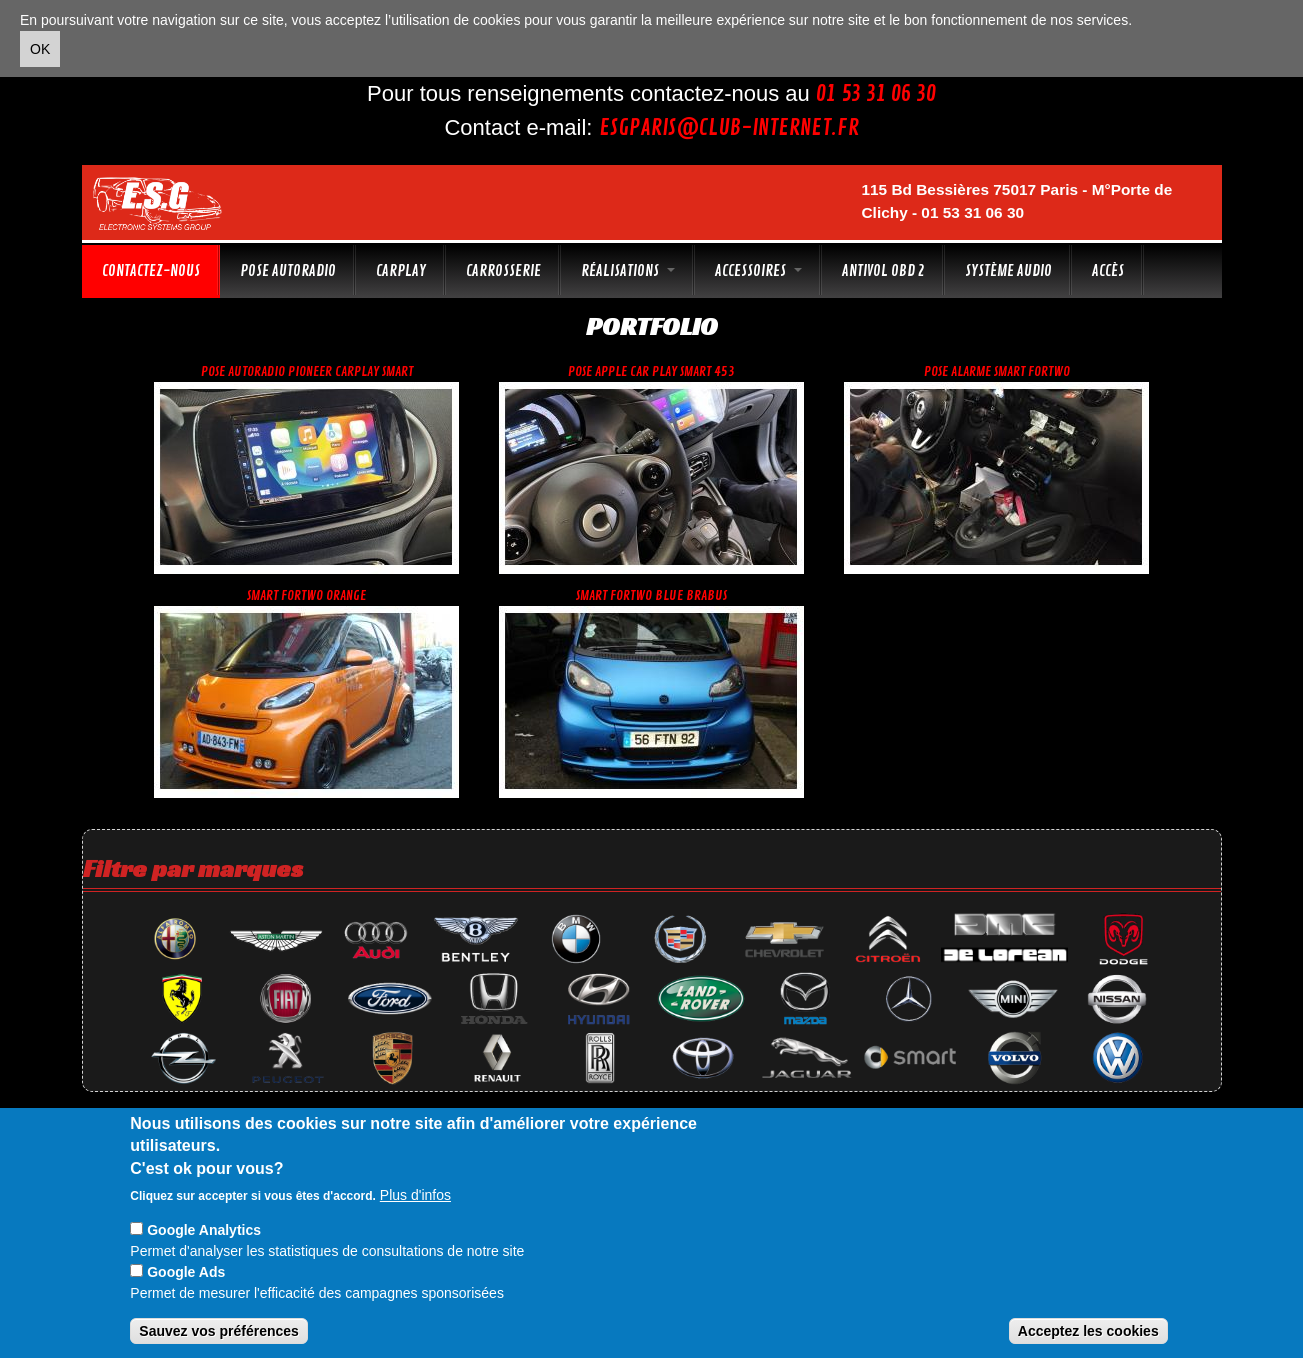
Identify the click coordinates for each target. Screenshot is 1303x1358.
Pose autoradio (288, 271)
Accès (1108, 271)
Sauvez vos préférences (219, 1331)
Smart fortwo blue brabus (651, 595)
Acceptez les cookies (1088, 1331)
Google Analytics (204, 1230)
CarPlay (401, 271)
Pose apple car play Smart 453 (651, 371)
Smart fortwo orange (306, 595)
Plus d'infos (415, 1195)
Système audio (1008, 271)
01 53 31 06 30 (876, 94)
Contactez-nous (151, 271)
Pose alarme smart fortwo (997, 371)
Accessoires (758, 271)
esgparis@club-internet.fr (729, 128)
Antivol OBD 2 (883, 271)
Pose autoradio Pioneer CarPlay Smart (307, 371)
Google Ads (186, 1272)
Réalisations (628, 271)
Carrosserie (503, 271)
